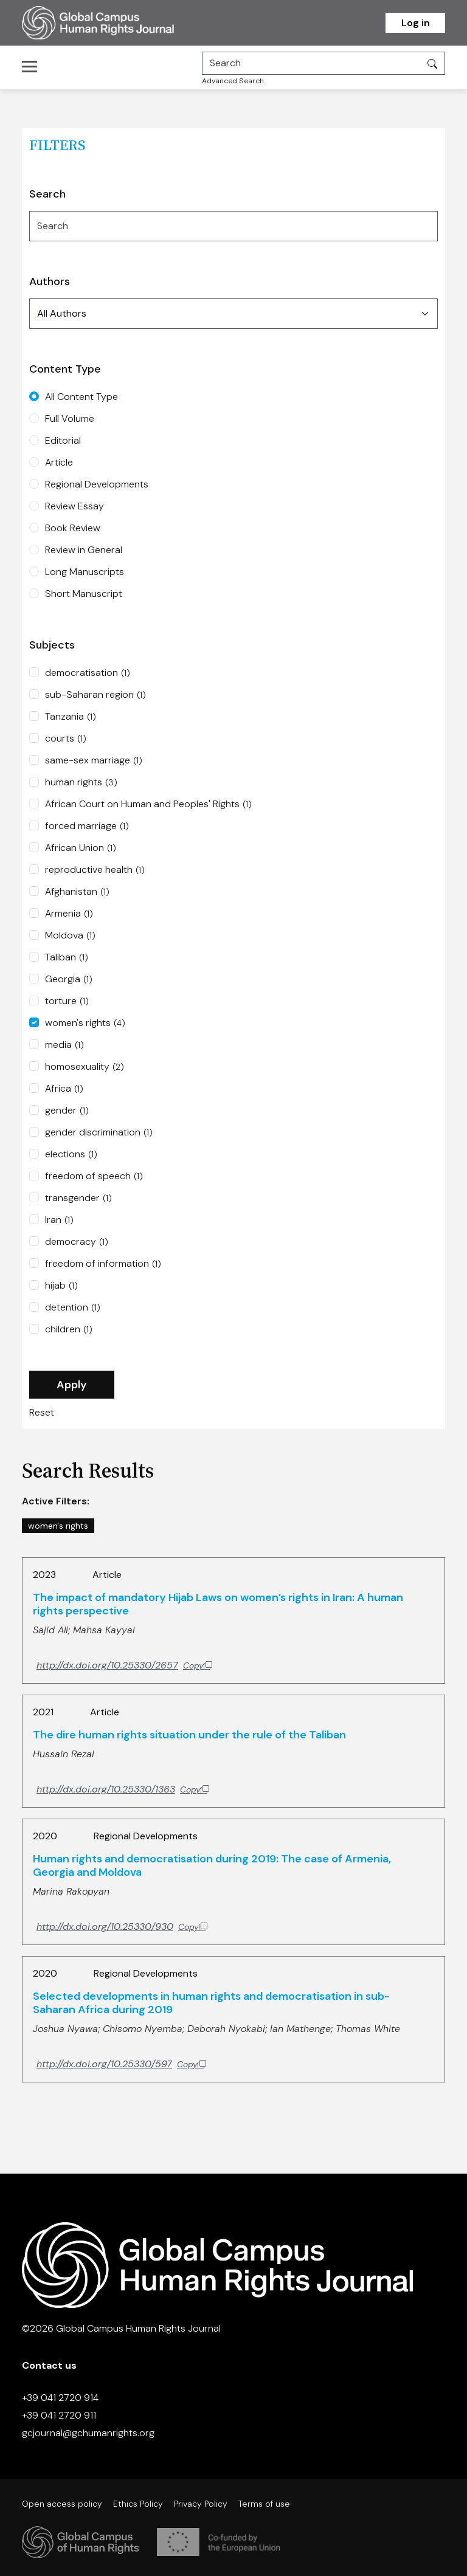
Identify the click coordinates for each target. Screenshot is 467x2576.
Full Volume (69, 418)
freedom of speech (94, 1176)
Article (59, 462)
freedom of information (103, 1264)
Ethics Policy (138, 2503)
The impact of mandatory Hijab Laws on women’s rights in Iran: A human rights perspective (218, 1604)
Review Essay (74, 506)
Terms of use (264, 2503)
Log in (415, 22)
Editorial (63, 440)
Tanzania (70, 717)
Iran (59, 1220)
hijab (61, 1285)
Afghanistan (77, 892)
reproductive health (95, 870)
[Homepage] (113, 23)
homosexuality (84, 1067)
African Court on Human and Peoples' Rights (148, 804)
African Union (80, 848)
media (64, 1045)
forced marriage (87, 826)
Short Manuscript (83, 593)
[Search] (311, 63)
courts (65, 738)
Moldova (70, 935)
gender (67, 1110)
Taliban (66, 957)
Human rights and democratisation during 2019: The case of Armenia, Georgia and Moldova (212, 1865)
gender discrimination (99, 1132)
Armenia (69, 913)
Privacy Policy (200, 2503)
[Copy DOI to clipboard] (124, 1665)
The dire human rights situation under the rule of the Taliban (189, 1734)
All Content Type (81, 396)
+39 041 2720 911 (59, 2415)
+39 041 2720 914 (60, 2397)
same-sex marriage (93, 760)
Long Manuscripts (84, 571)
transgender (78, 1198)
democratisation (87, 673)
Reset (41, 1412)
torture (67, 1001)
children (68, 1329)
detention (72, 1307)
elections (71, 1154)
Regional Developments (96, 484)
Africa (64, 1089)
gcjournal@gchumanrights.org (88, 2432)
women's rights (85, 1023)
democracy (76, 1242)
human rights (81, 782)
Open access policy (62, 2503)
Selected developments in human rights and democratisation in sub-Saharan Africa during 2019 (211, 2003)
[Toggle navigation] (33, 66)
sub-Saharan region (95, 695)
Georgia (68, 979)
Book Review (72, 528)
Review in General (83, 549)
